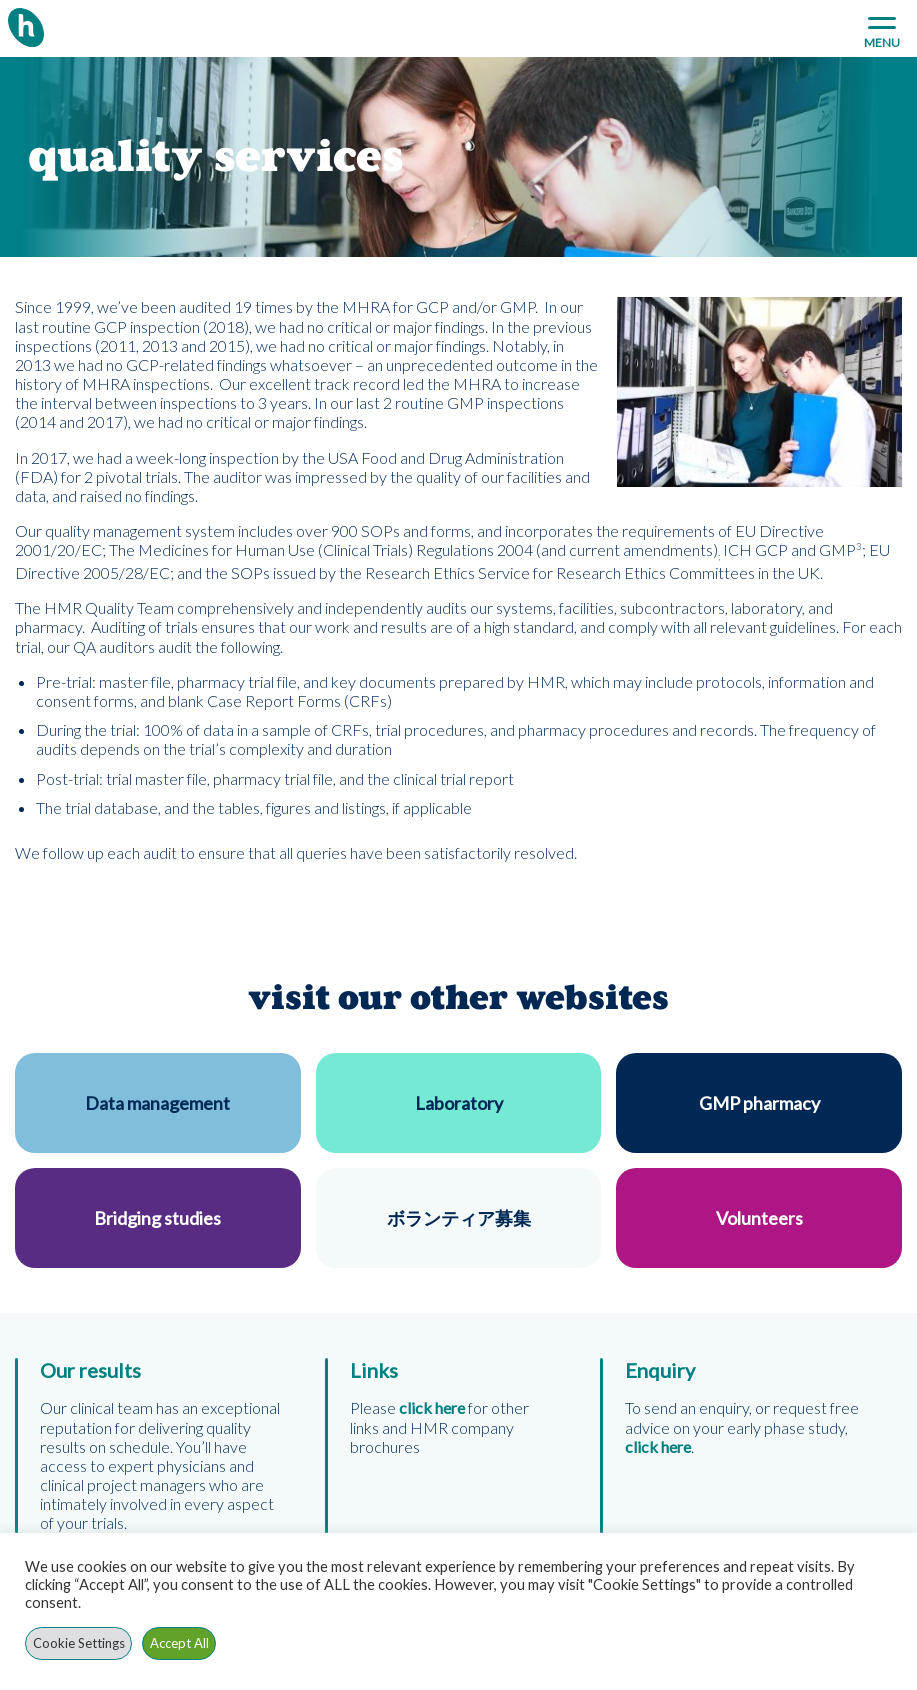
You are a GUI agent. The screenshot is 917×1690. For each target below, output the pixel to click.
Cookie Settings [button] (79, 1643)
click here (658, 1446)
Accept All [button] (179, 1643)
